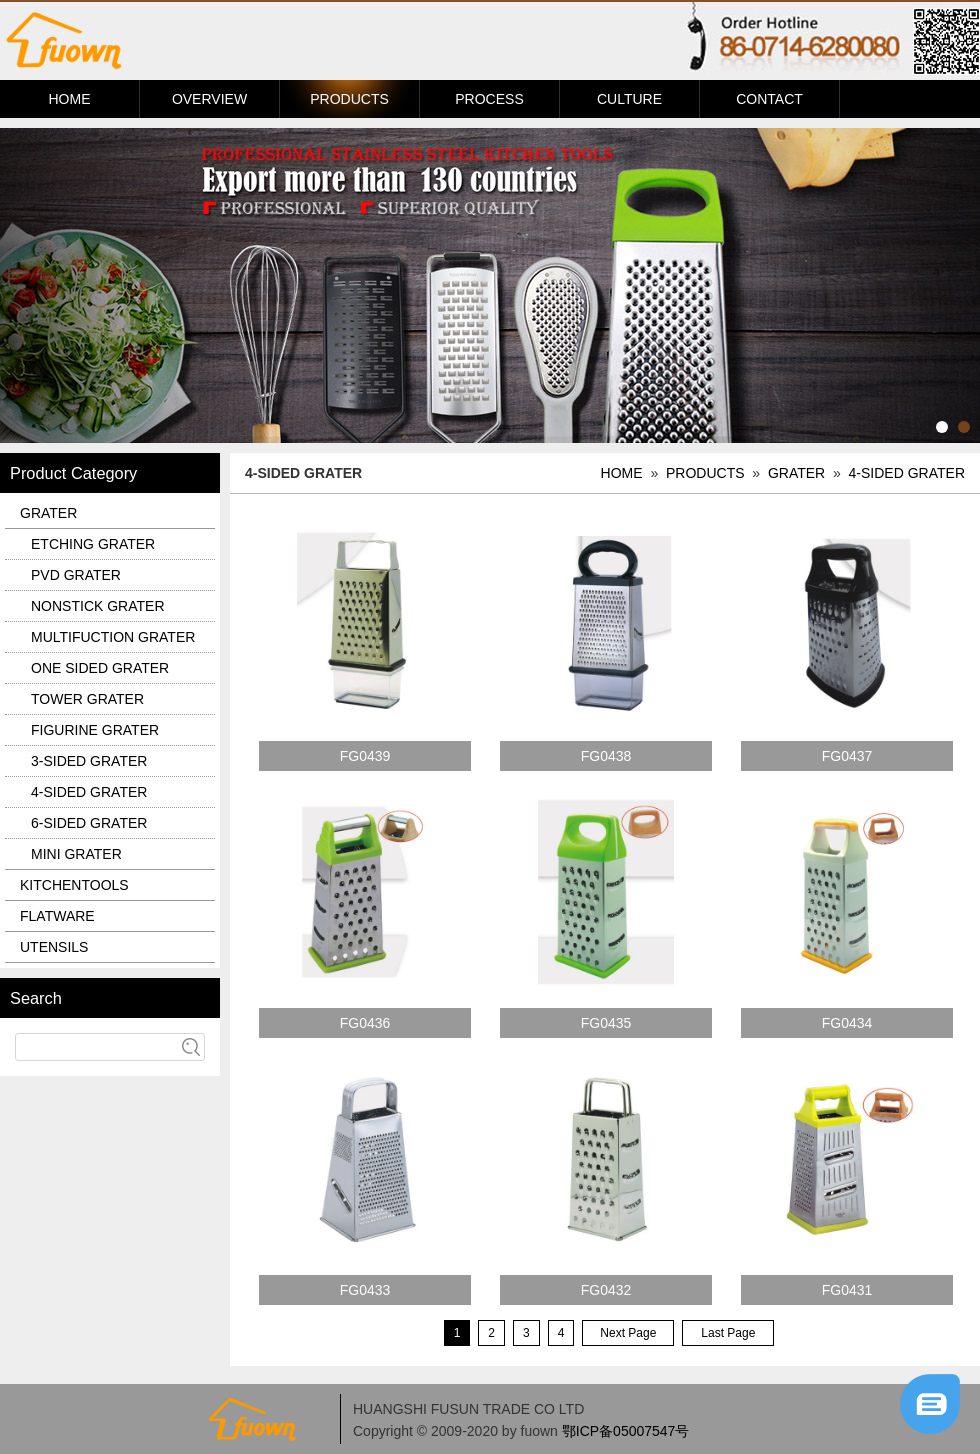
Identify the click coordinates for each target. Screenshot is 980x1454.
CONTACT (769, 99)
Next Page (628, 1333)
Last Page (728, 1333)
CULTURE (629, 99)
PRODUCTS (349, 99)
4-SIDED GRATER (907, 473)
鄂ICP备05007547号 (626, 1431)
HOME (70, 99)
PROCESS (489, 99)
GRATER (796, 473)
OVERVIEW (209, 99)
